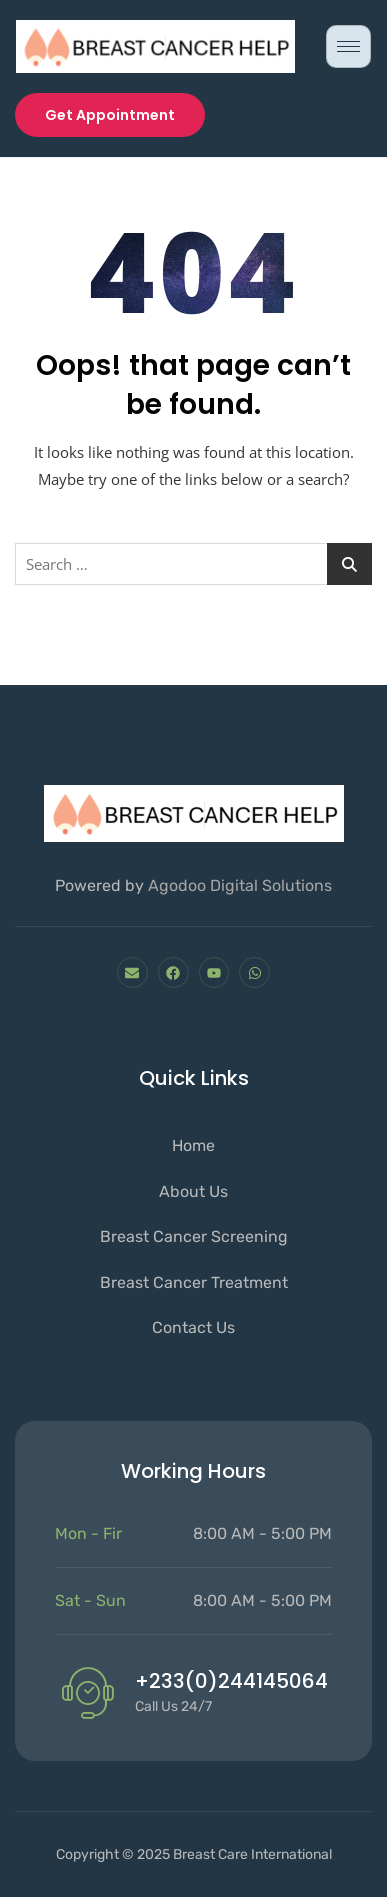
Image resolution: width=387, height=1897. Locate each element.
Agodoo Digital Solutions (240, 885)
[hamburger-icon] (348, 46)
